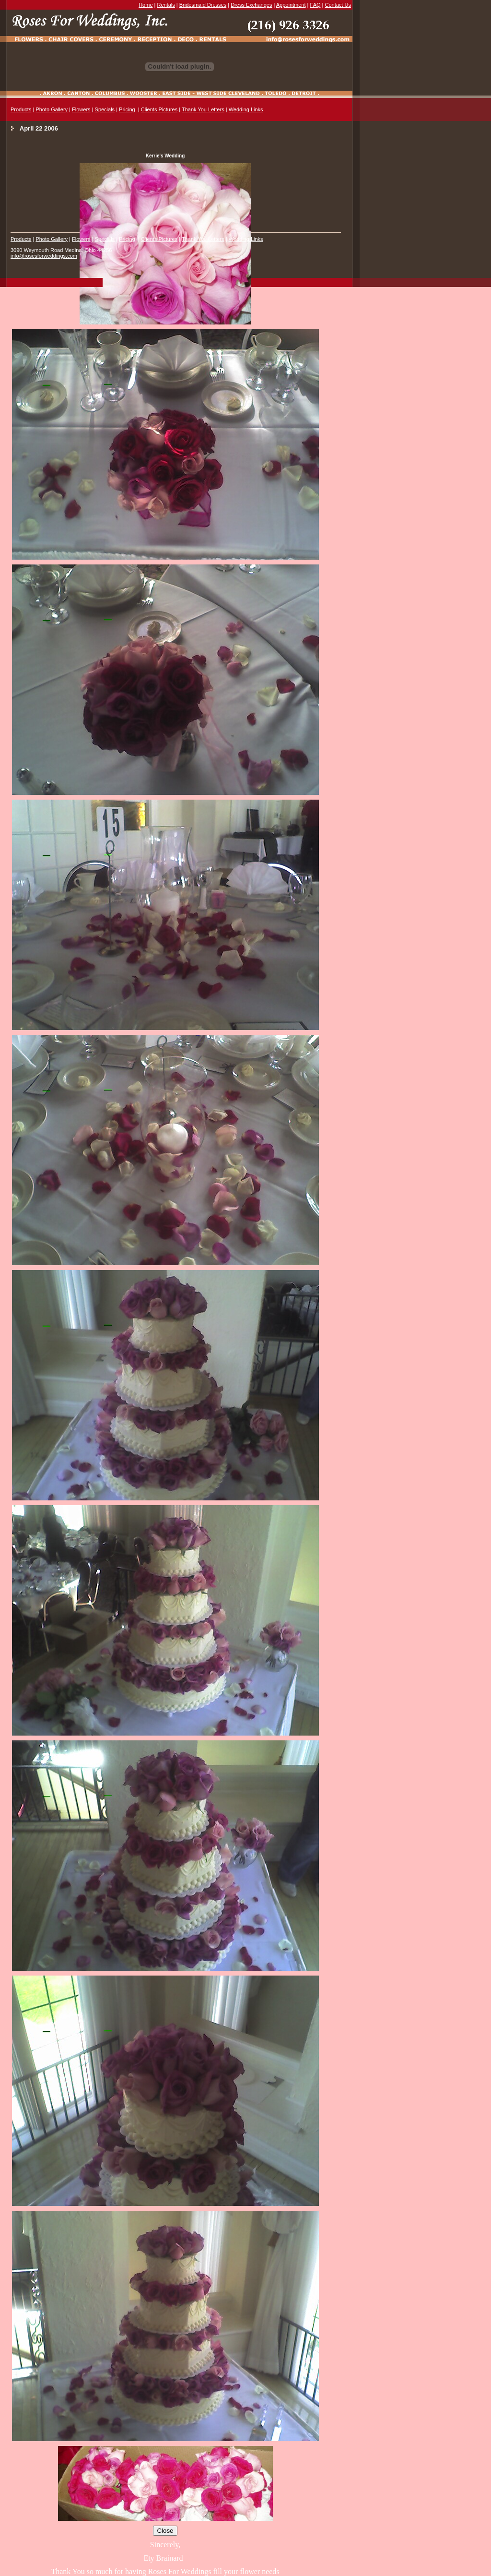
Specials (105, 109)
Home (145, 5)
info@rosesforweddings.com (44, 256)
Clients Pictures (159, 109)
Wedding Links (246, 109)
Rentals (166, 5)
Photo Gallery (51, 109)
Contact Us (338, 5)
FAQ (315, 5)
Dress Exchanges (251, 5)
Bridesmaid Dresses (202, 5)
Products (21, 109)
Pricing (127, 109)
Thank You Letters (203, 109)
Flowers (81, 109)
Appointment (291, 5)
